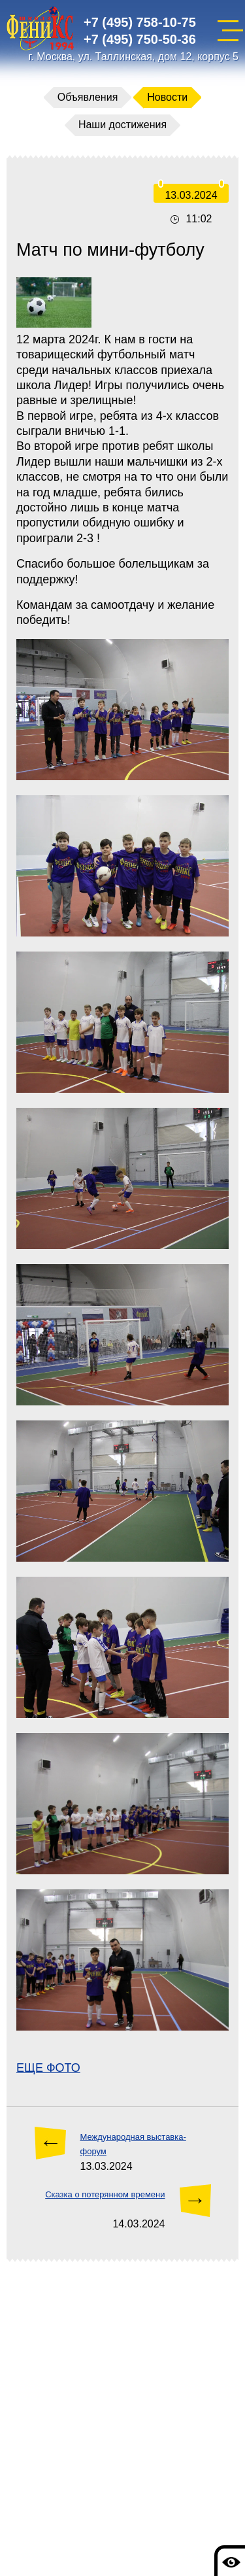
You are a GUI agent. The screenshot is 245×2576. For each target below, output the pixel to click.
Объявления (87, 97)
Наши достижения (122, 124)
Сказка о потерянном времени (105, 2194)
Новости (167, 97)
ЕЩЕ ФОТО (48, 2067)
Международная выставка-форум (133, 2144)
